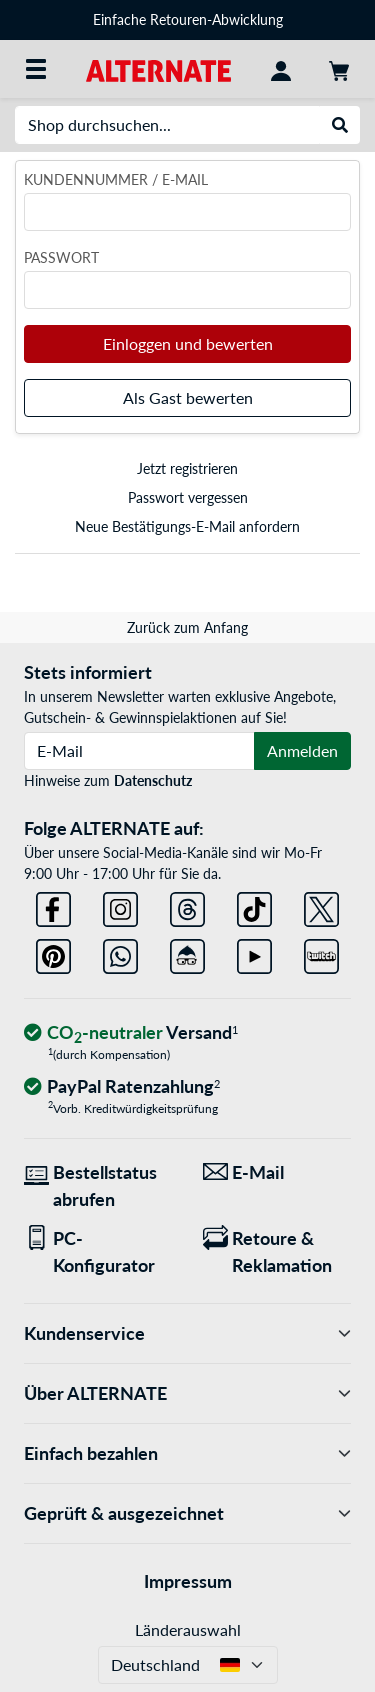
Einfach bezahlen (187, 1453)
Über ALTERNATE (187, 1393)
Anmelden (302, 750)
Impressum (188, 1581)
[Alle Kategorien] (36, 69)
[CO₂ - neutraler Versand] (131, 1033)
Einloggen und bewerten (188, 343)
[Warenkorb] (339, 69)
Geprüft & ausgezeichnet (187, 1513)
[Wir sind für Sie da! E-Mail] (277, 1172)
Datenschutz (153, 780)
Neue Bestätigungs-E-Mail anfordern (187, 526)
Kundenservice (187, 1333)
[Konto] (281, 69)
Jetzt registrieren (187, 468)
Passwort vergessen (188, 497)
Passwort (61, 257)
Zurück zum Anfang (187, 627)
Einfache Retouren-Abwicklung (188, 19)
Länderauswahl (188, 1629)
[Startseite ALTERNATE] (158, 68)
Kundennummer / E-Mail (116, 179)
